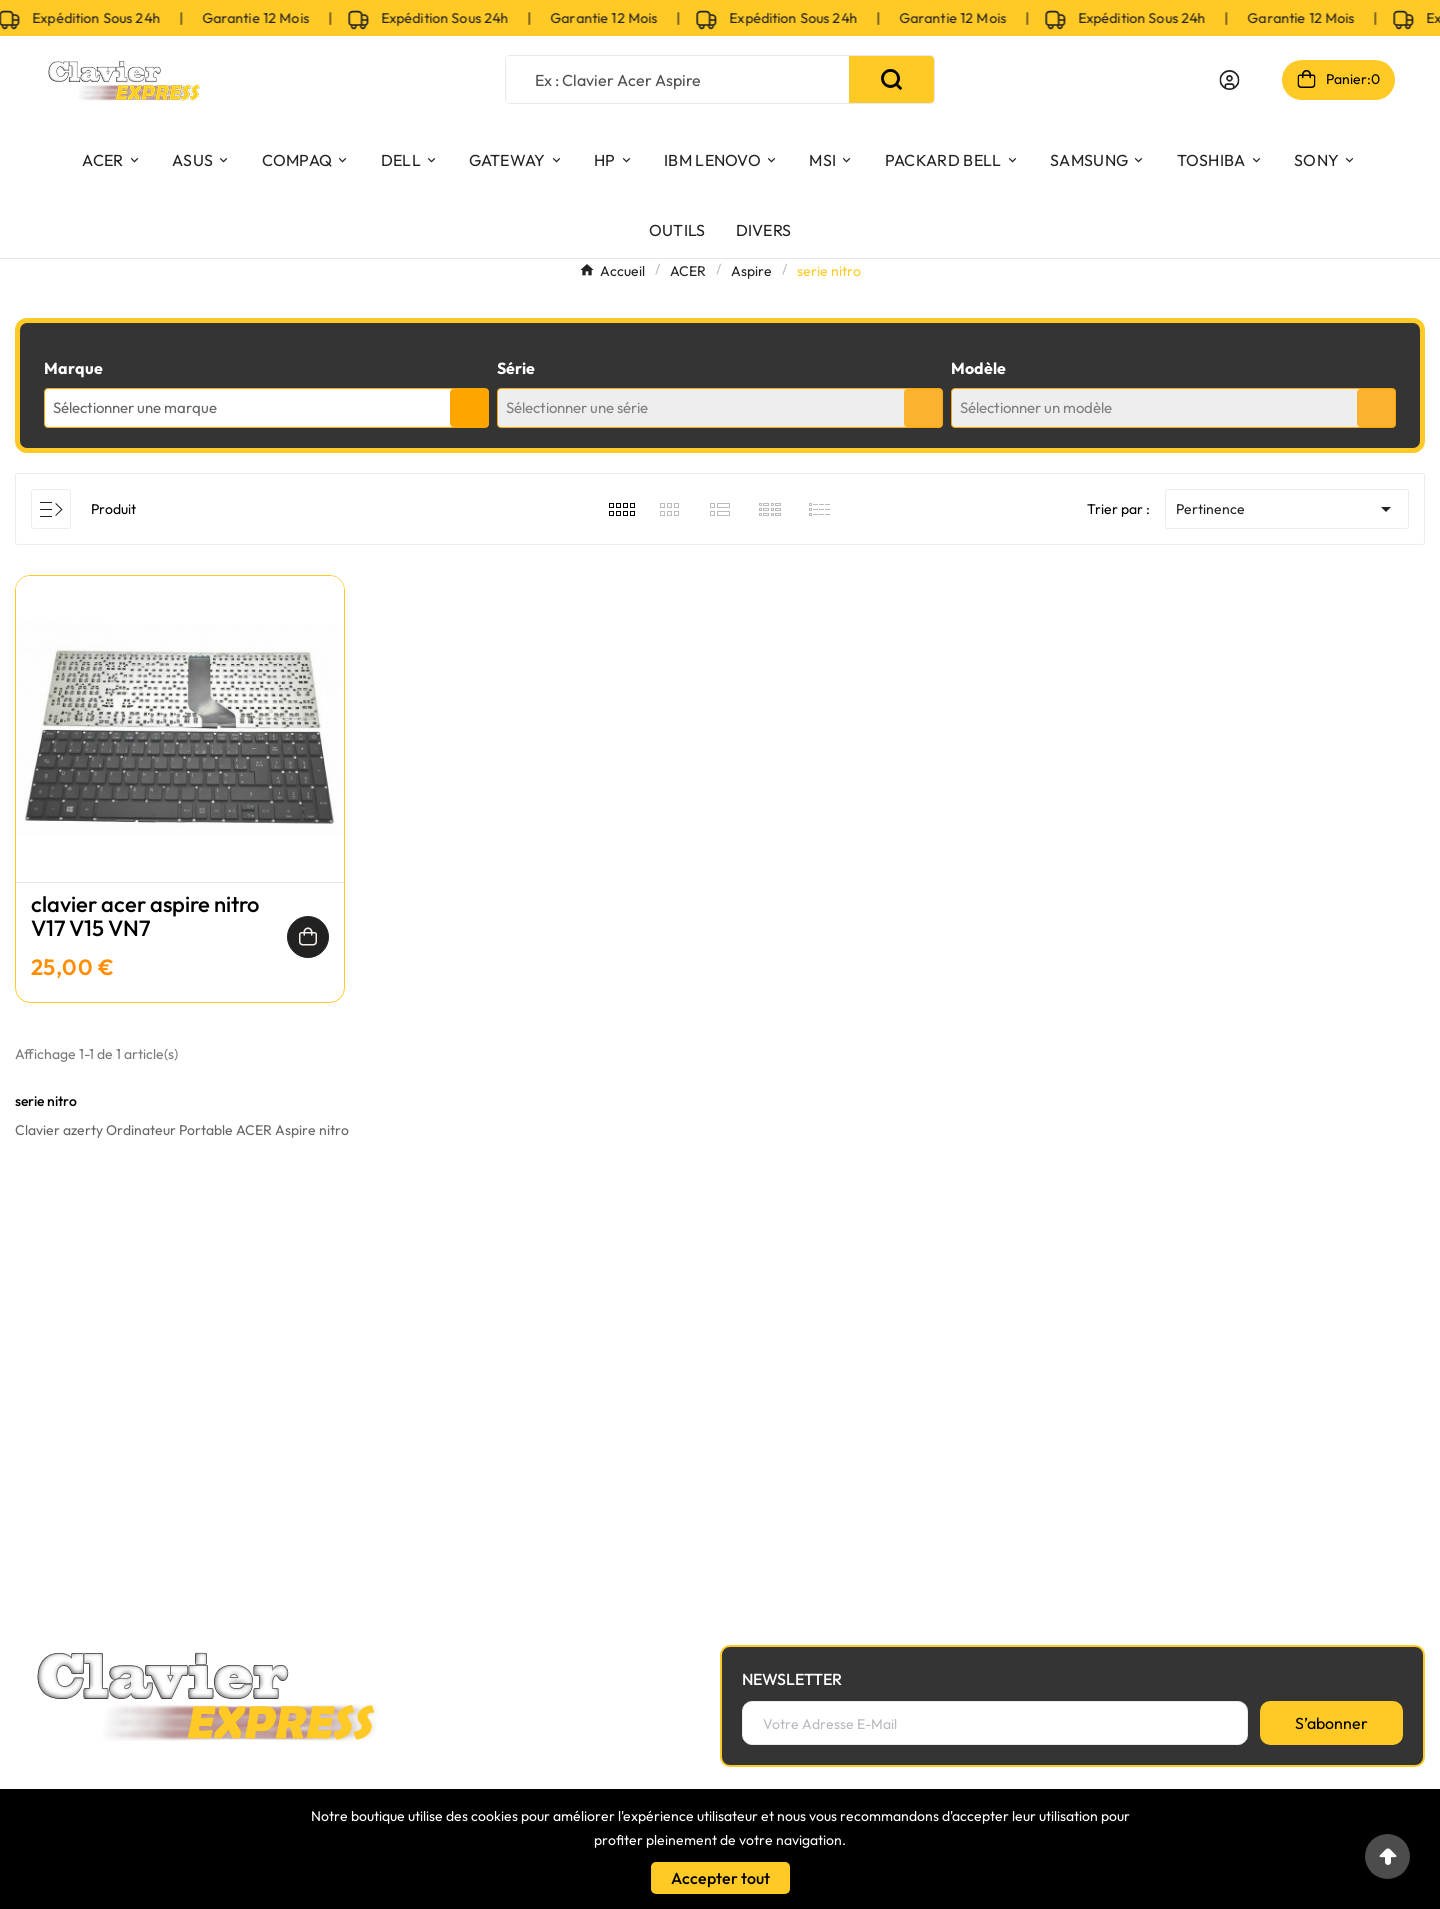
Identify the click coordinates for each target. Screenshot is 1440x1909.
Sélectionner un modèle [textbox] (1036, 407)
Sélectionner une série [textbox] (577, 407)
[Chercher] (677, 79)
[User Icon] (1229, 80)
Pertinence (1287, 509)
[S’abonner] (1331, 1723)
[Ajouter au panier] (308, 937)
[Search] (891, 79)
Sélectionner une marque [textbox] (135, 407)
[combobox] (266, 408)
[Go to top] (1387, 1856)
